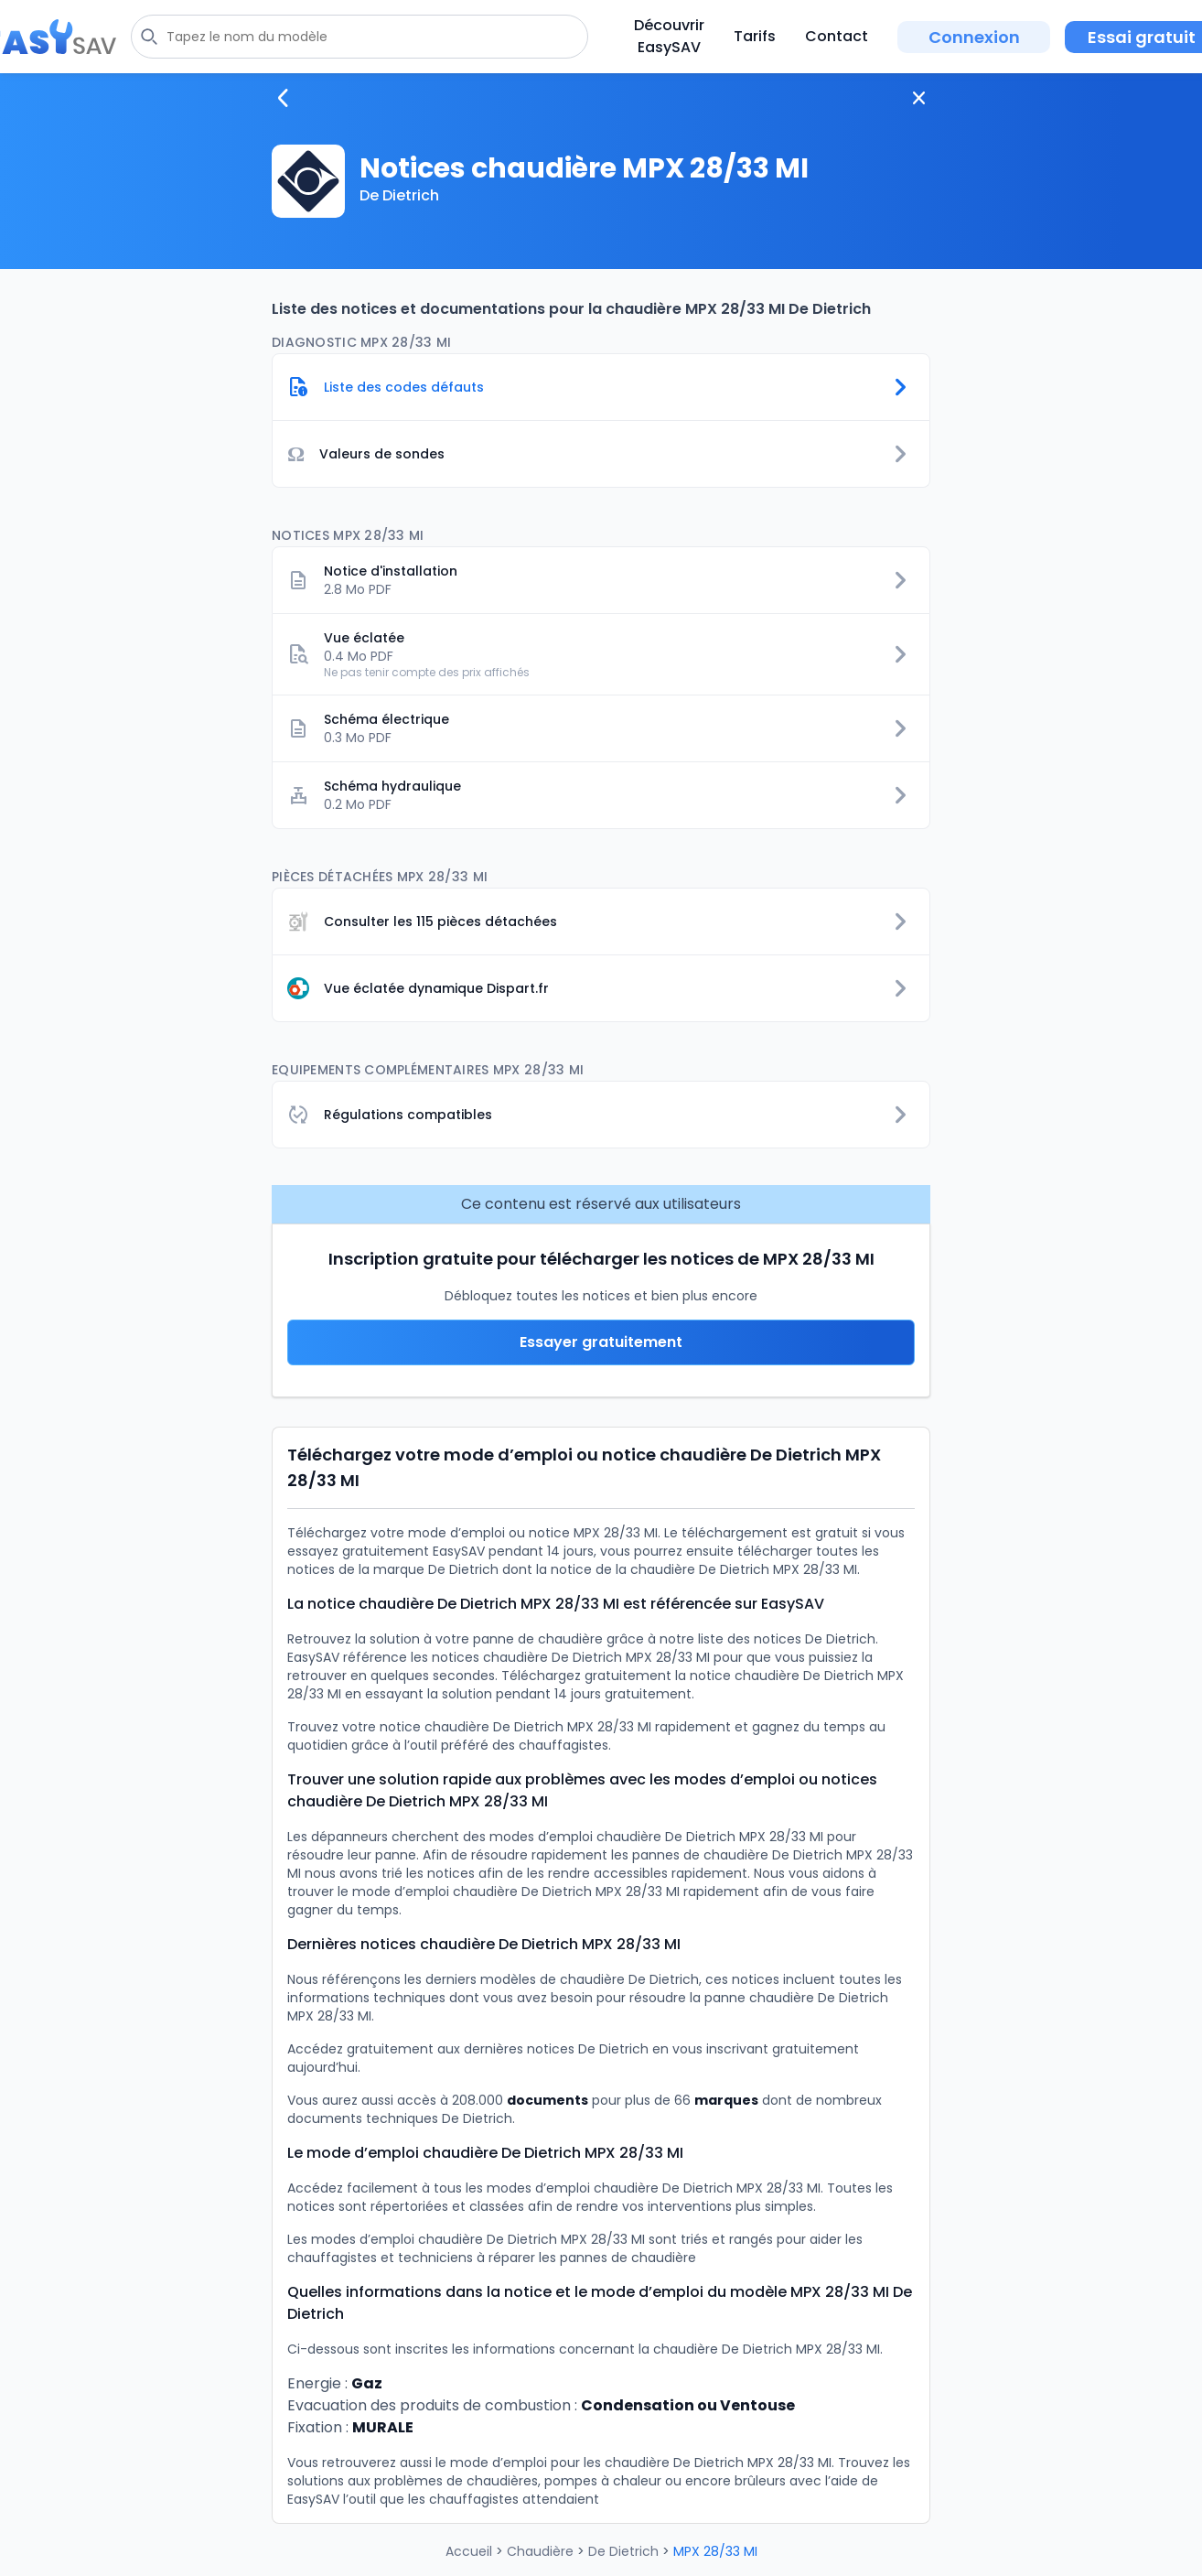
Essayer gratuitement (601, 1342)
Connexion (974, 37)
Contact (836, 36)
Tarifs (755, 36)
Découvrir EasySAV (669, 36)
